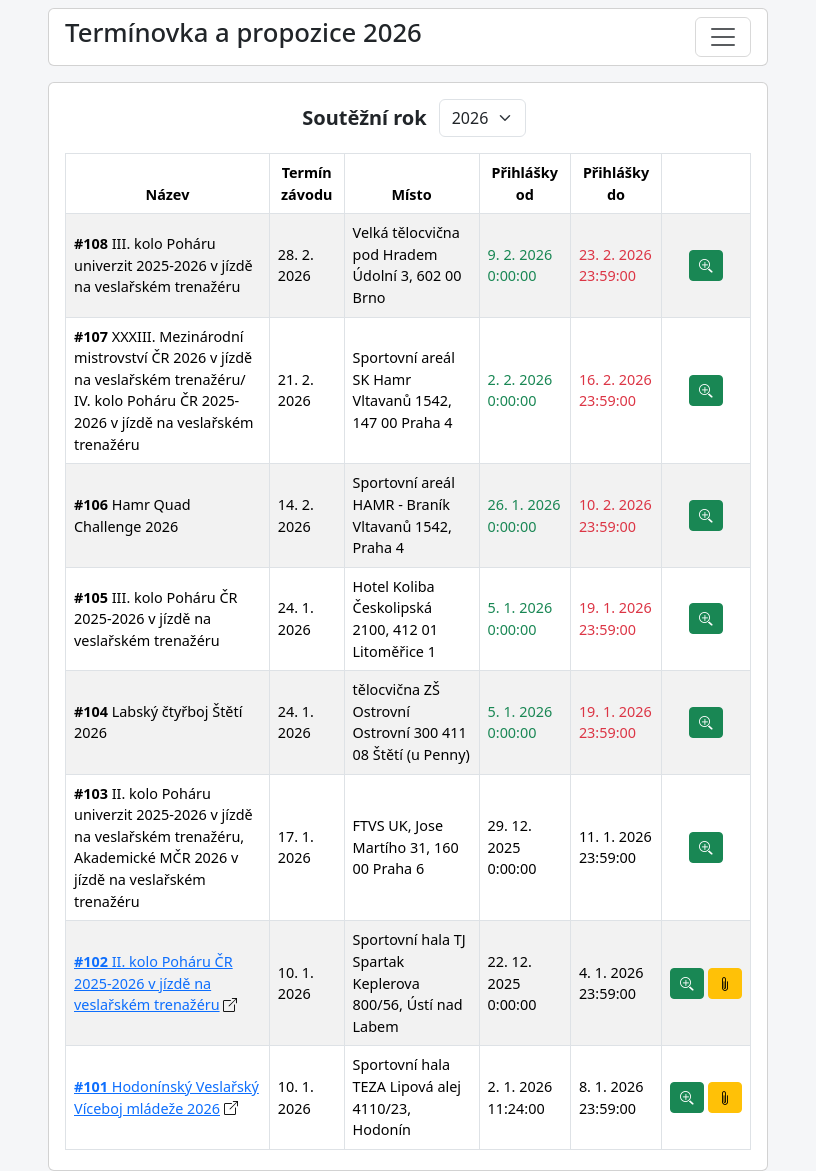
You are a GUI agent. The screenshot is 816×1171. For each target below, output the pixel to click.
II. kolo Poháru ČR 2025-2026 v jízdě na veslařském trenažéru (153, 983)
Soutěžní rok (364, 118)
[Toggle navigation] (723, 37)
